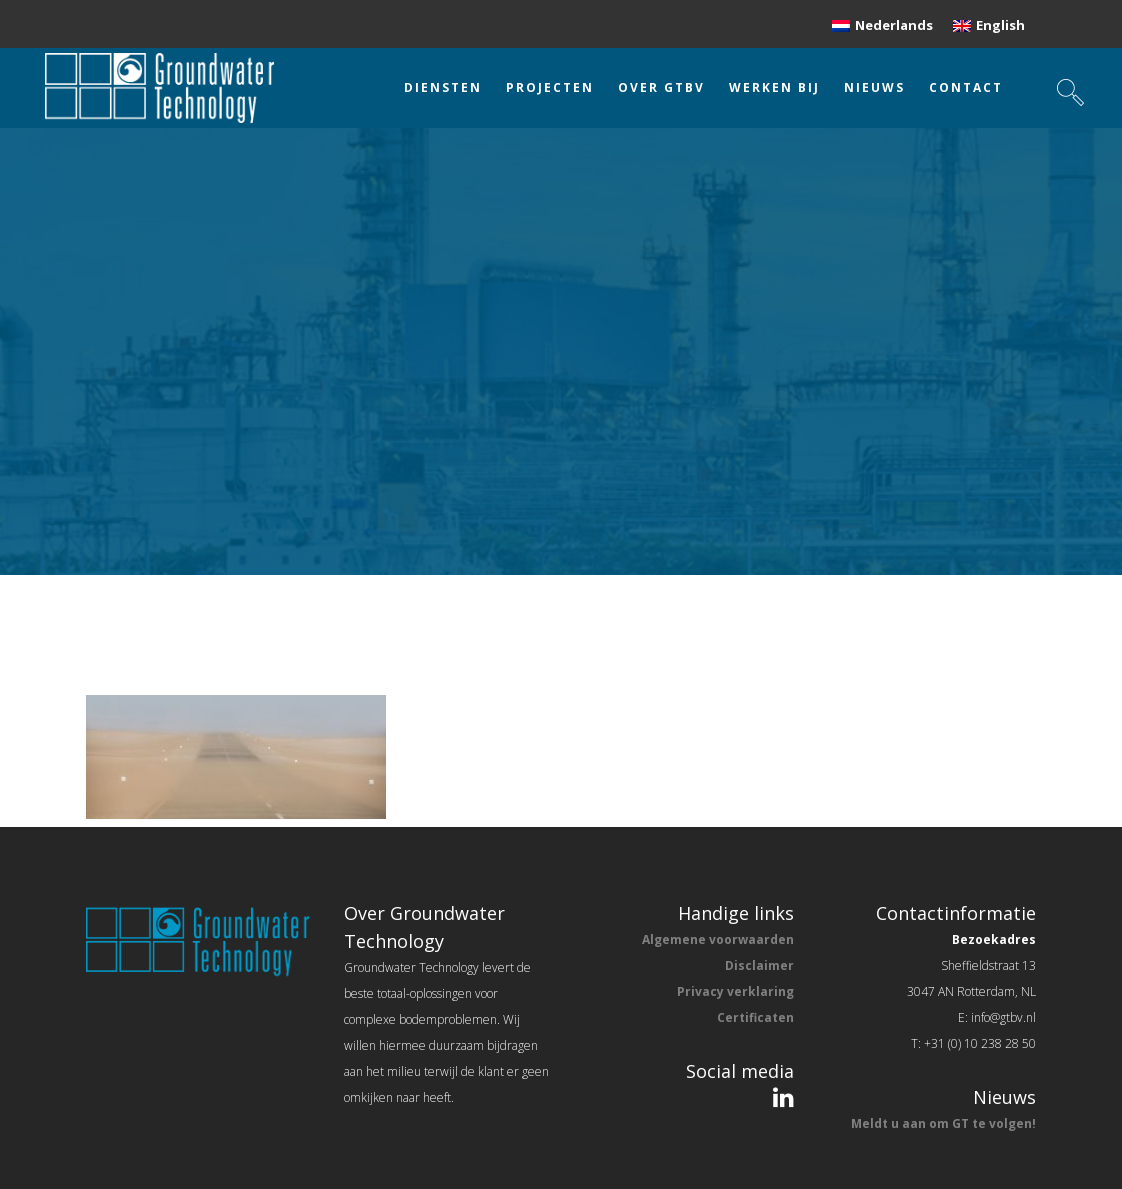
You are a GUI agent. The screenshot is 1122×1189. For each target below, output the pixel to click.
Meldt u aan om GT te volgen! (943, 1123)
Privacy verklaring (735, 991)
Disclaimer (759, 965)
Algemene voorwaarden (718, 939)
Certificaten (755, 1017)
